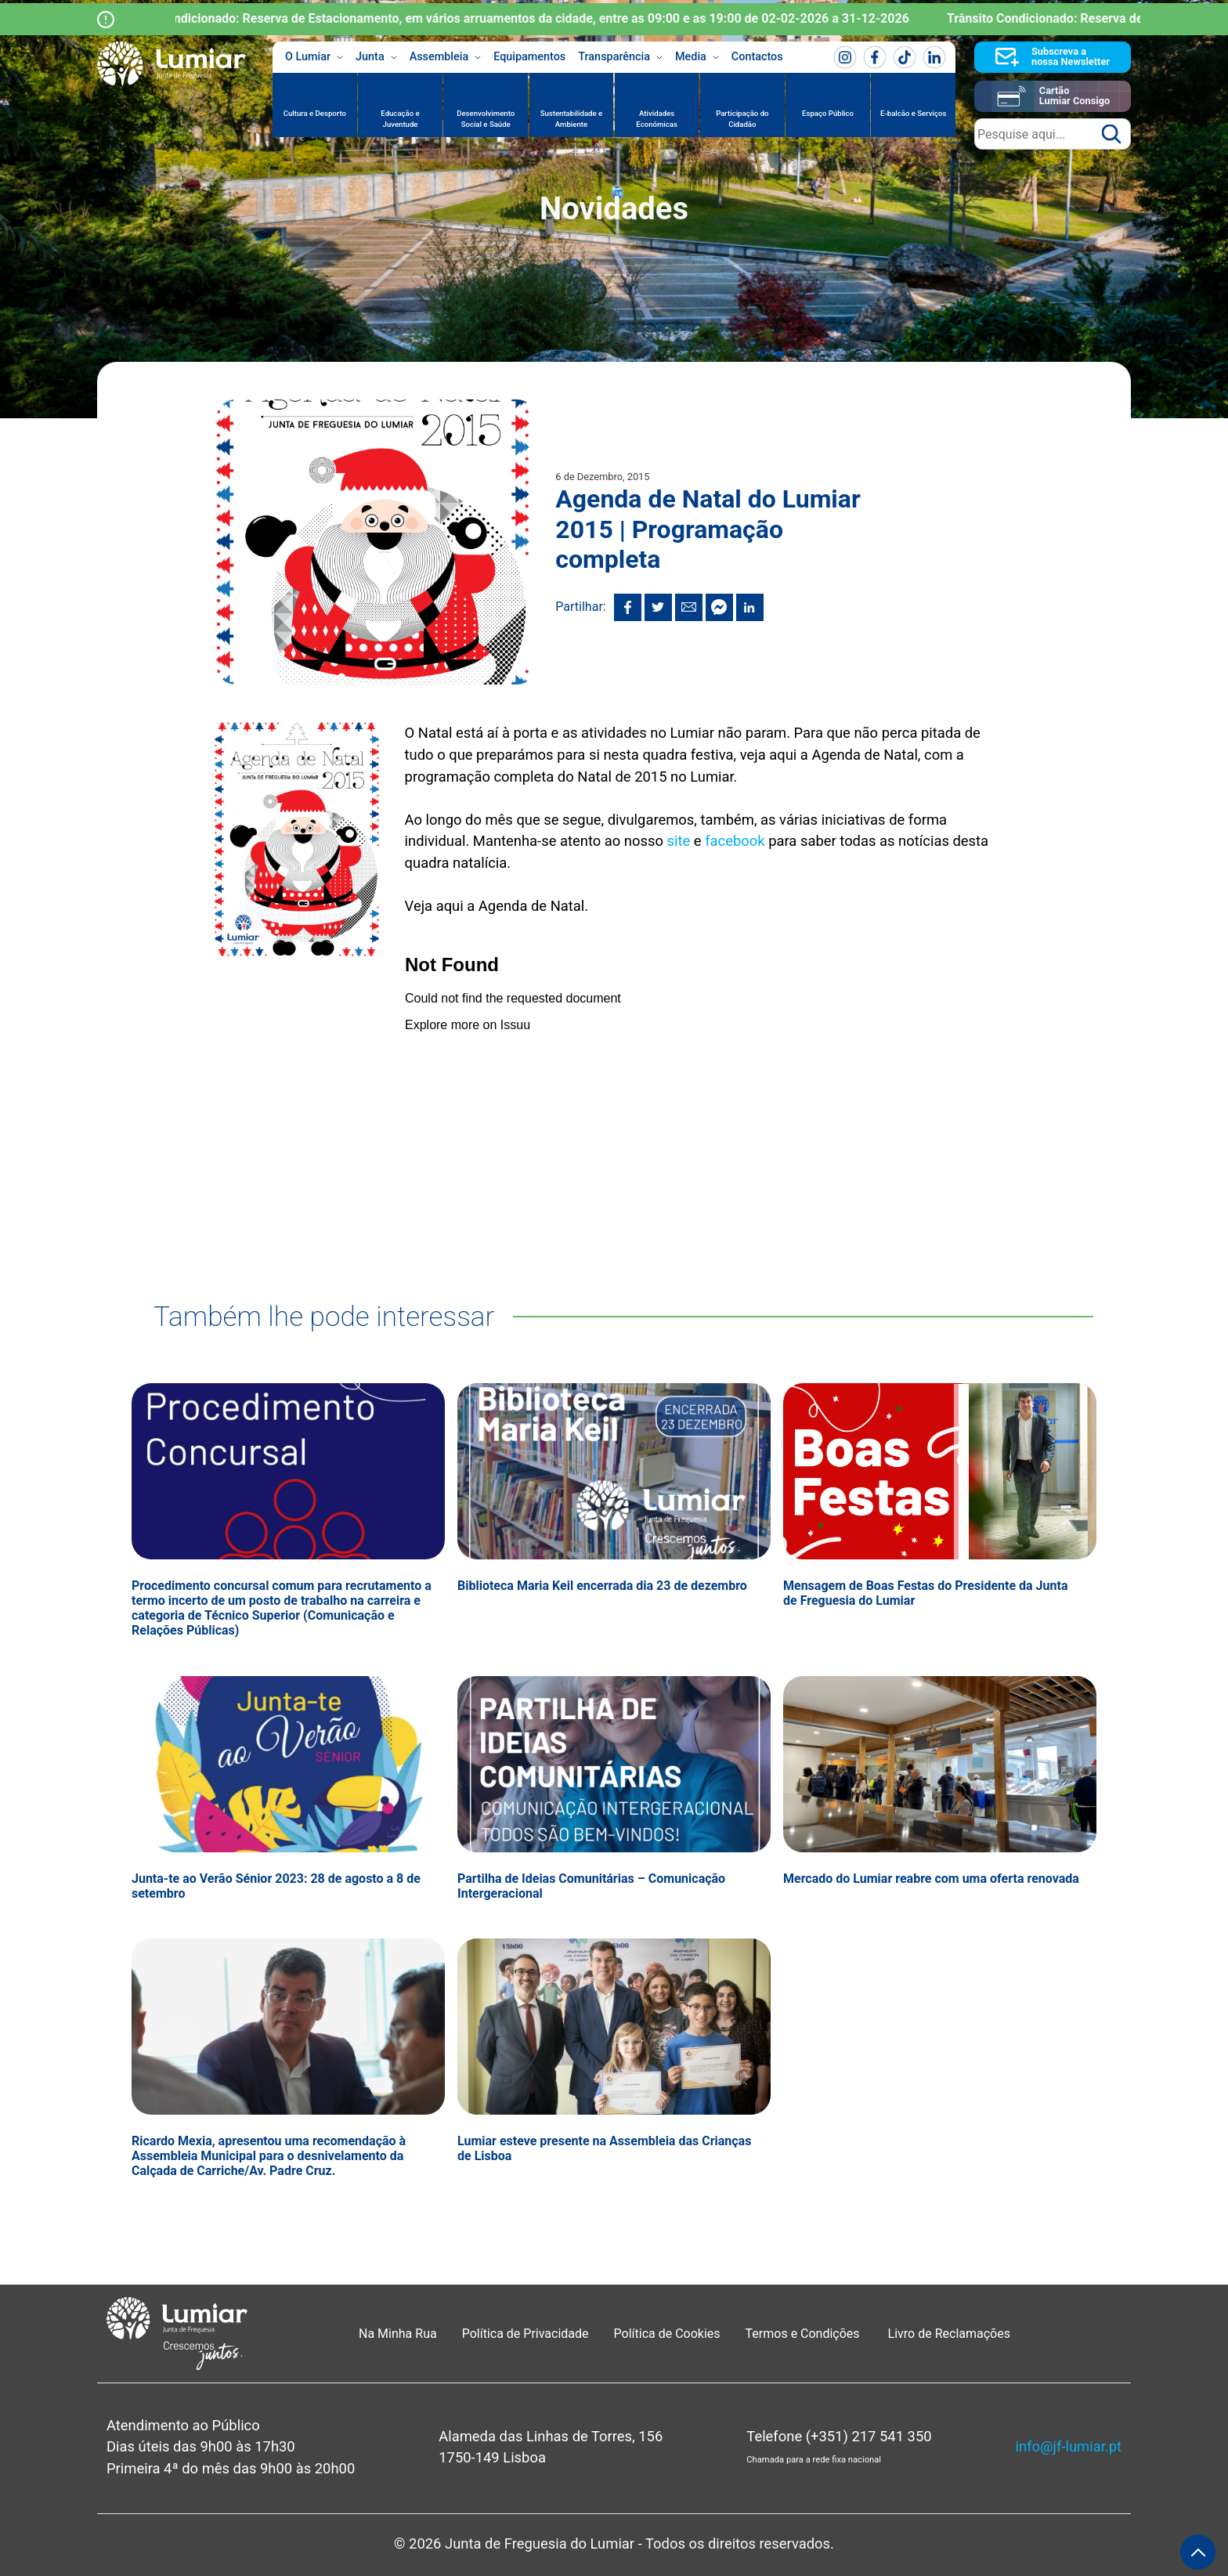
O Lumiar (314, 57)
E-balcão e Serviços (913, 113)
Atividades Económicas (656, 118)
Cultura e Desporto (315, 113)
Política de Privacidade (525, 2333)
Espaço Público (828, 113)
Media (697, 57)
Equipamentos (529, 56)
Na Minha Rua (398, 2333)
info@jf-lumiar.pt (1068, 2446)
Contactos (757, 56)
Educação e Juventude (400, 118)
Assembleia (446, 57)
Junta (376, 57)
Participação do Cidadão (742, 118)
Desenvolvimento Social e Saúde (486, 118)
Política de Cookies (667, 2333)
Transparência (620, 57)
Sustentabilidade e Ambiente (571, 118)
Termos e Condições (804, 2333)
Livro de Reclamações (949, 2333)
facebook (734, 841)
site (679, 841)
